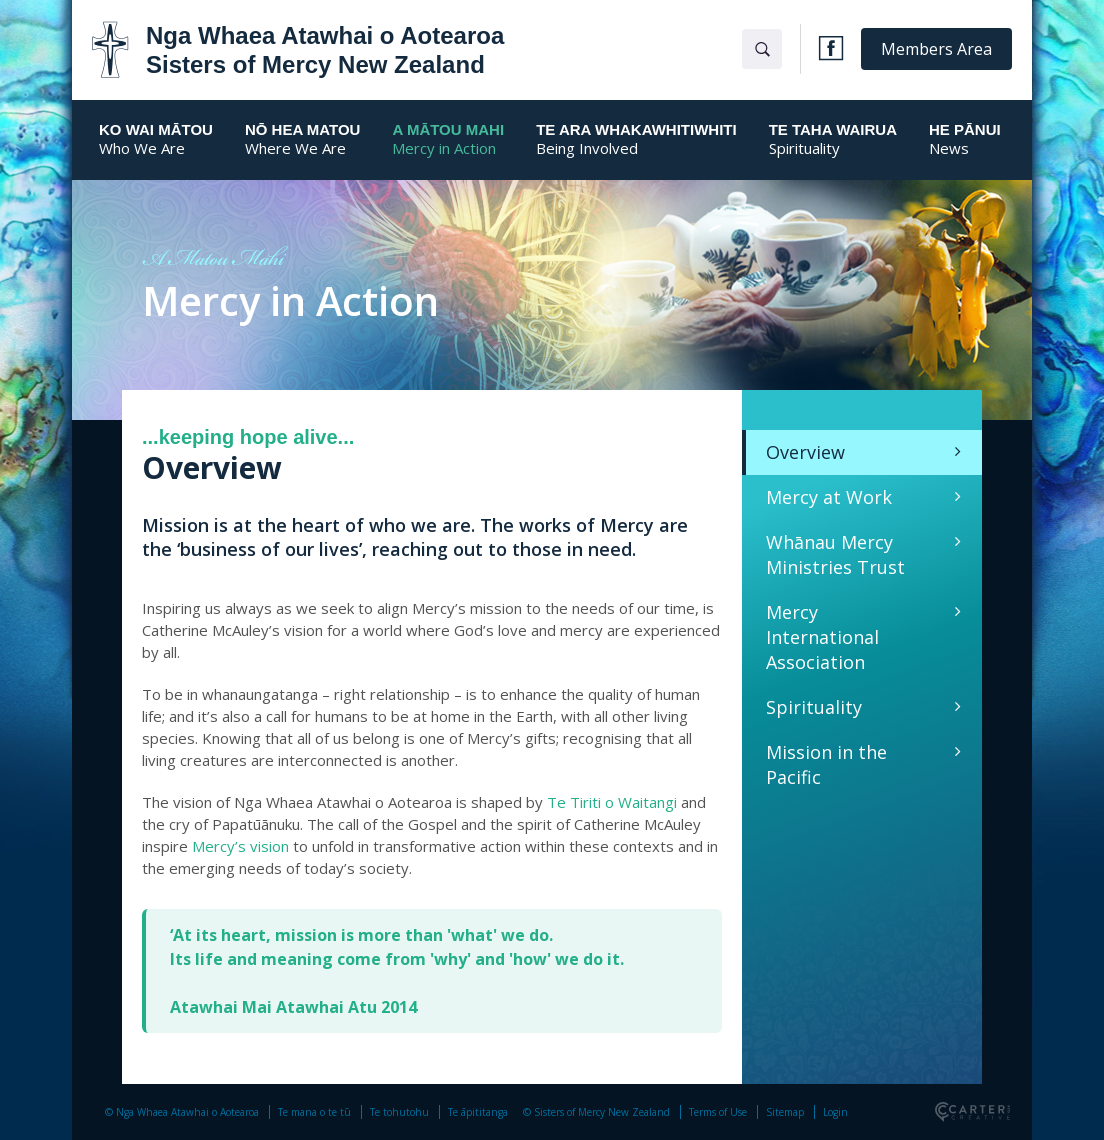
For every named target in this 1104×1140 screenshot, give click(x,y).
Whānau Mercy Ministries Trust (835, 554)
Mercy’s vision (240, 846)
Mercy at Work (829, 497)
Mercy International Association (822, 637)
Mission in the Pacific (826, 764)
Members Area (936, 49)
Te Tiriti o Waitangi (612, 802)
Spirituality (814, 707)
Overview (805, 452)
